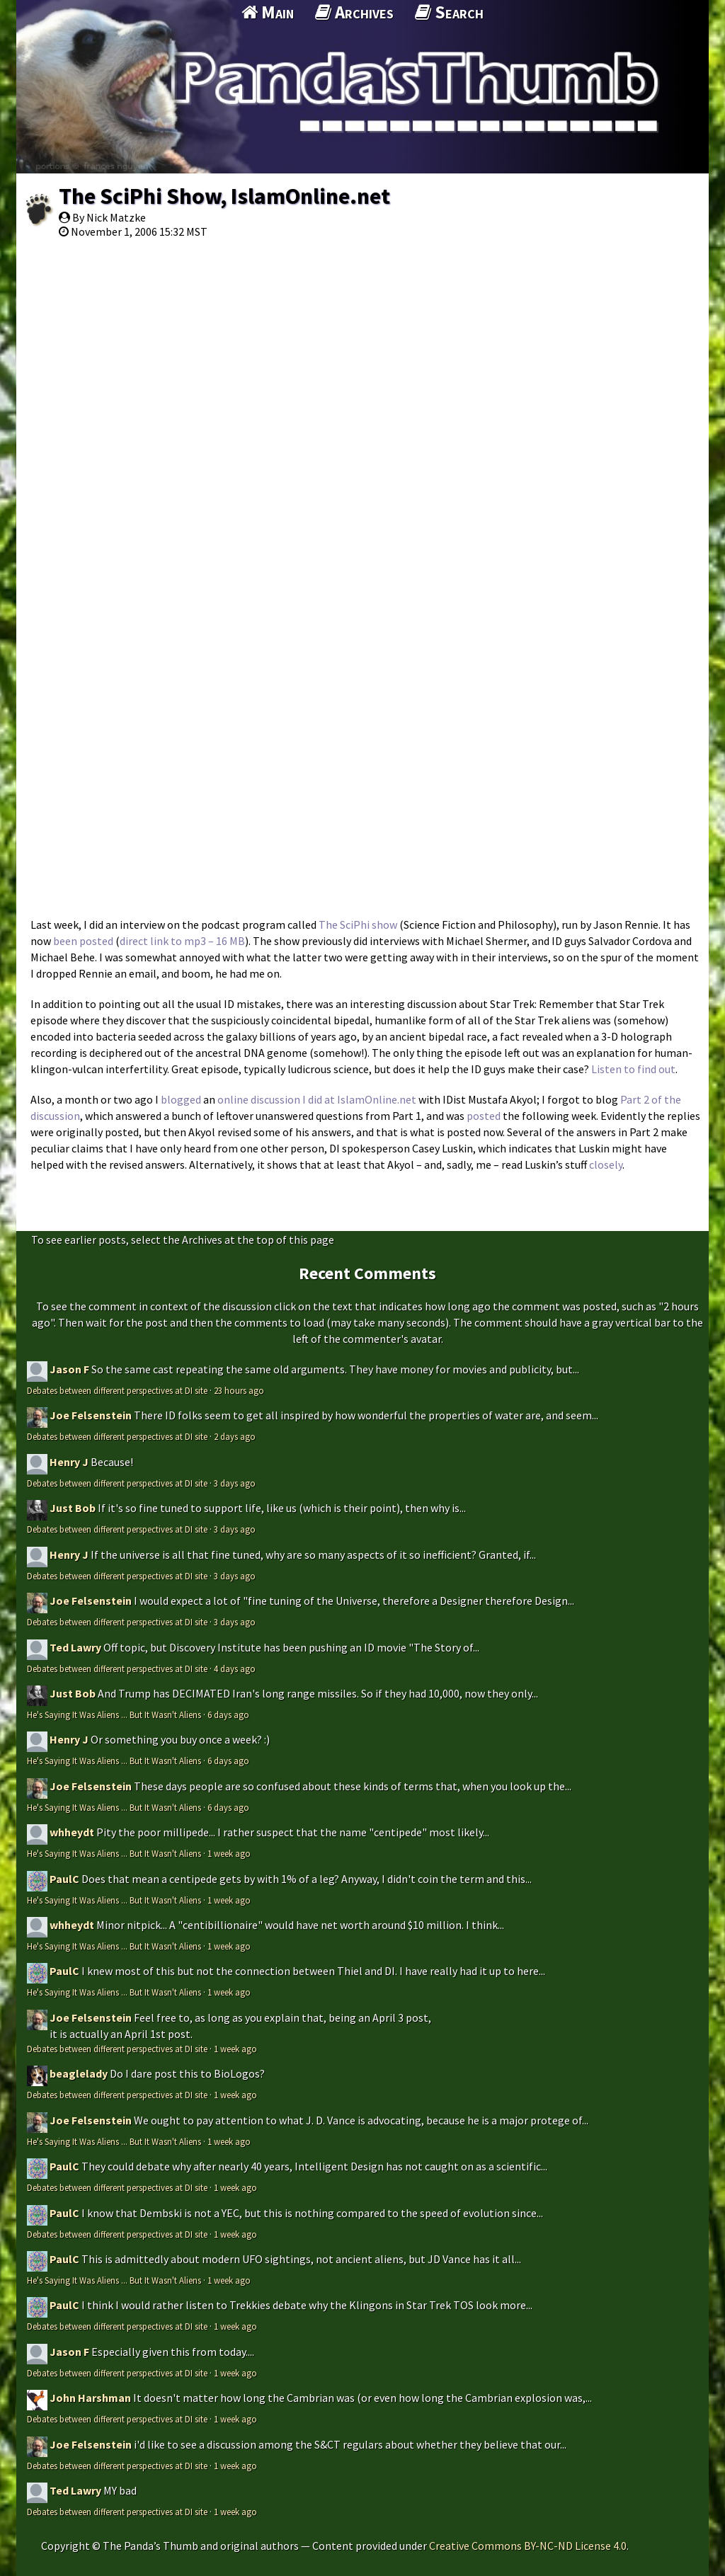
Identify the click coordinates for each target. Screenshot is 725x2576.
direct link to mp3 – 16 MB (182, 941)
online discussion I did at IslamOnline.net (316, 1099)
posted (484, 1116)
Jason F (69, 1369)
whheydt (72, 1832)
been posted (83, 941)
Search (449, 12)
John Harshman (90, 2398)
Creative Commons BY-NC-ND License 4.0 (528, 2545)
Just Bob (73, 1508)
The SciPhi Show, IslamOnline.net (224, 196)
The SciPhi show (358, 924)
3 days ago (235, 1483)
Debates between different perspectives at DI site (117, 1390)
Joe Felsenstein (91, 1415)
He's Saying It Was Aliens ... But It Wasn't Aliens (114, 1714)
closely (605, 1164)
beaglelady (79, 2073)
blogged (181, 1099)
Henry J (69, 1462)
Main (267, 12)
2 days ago (235, 1436)
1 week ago (229, 1853)
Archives (354, 12)
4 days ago (235, 1668)
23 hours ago (239, 1390)
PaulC (64, 1879)
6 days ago (228, 1714)
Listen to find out (633, 1069)
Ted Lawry (75, 1647)
